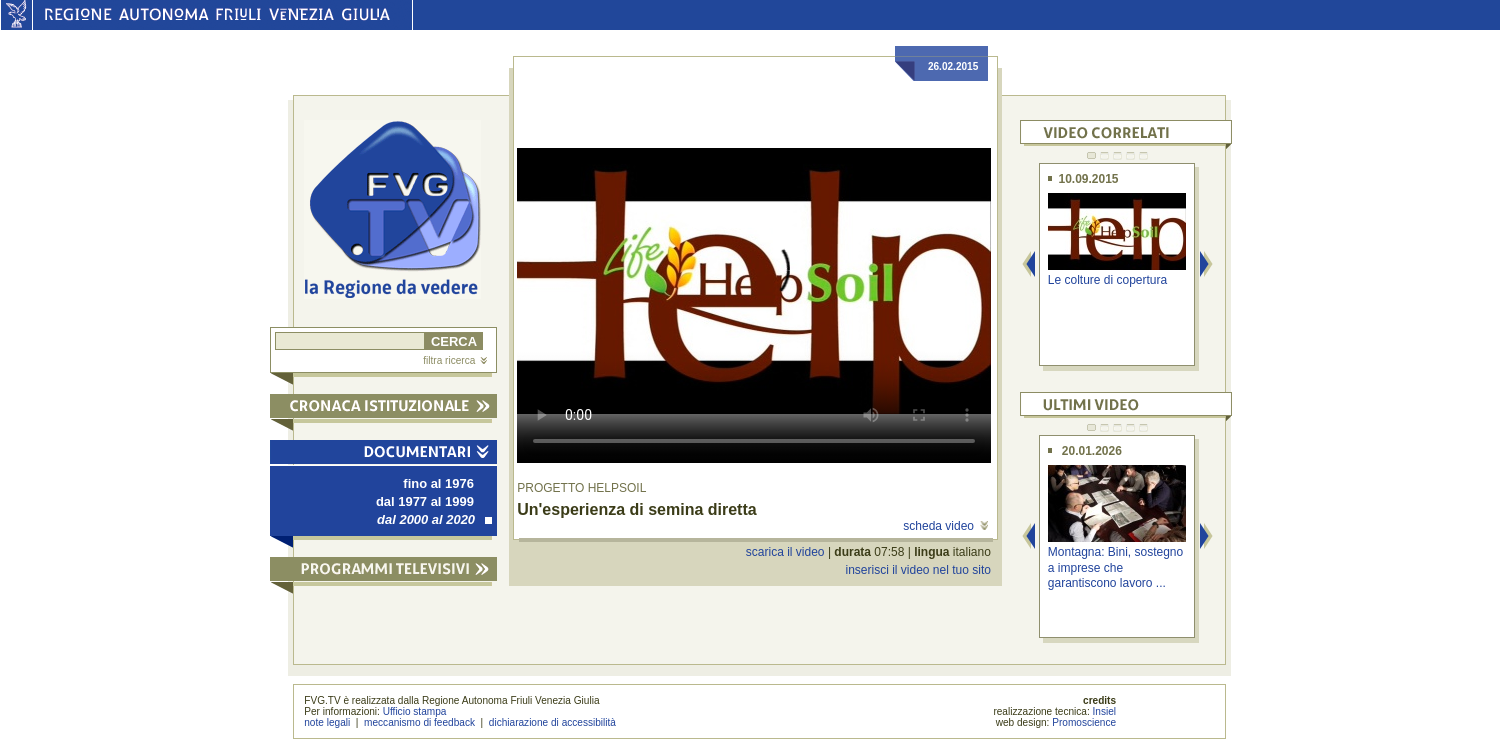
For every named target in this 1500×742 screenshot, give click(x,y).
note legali (327, 722)
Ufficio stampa (415, 711)
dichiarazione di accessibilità (552, 722)
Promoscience (1084, 722)
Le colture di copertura (1107, 280)
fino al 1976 (438, 483)
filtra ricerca (455, 360)
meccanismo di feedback (419, 722)
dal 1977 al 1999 (425, 501)
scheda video (945, 526)
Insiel (1105, 711)
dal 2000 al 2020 (434, 519)
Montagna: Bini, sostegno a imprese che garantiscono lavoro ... (1115, 567)
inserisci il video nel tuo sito (917, 570)
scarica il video (785, 552)
